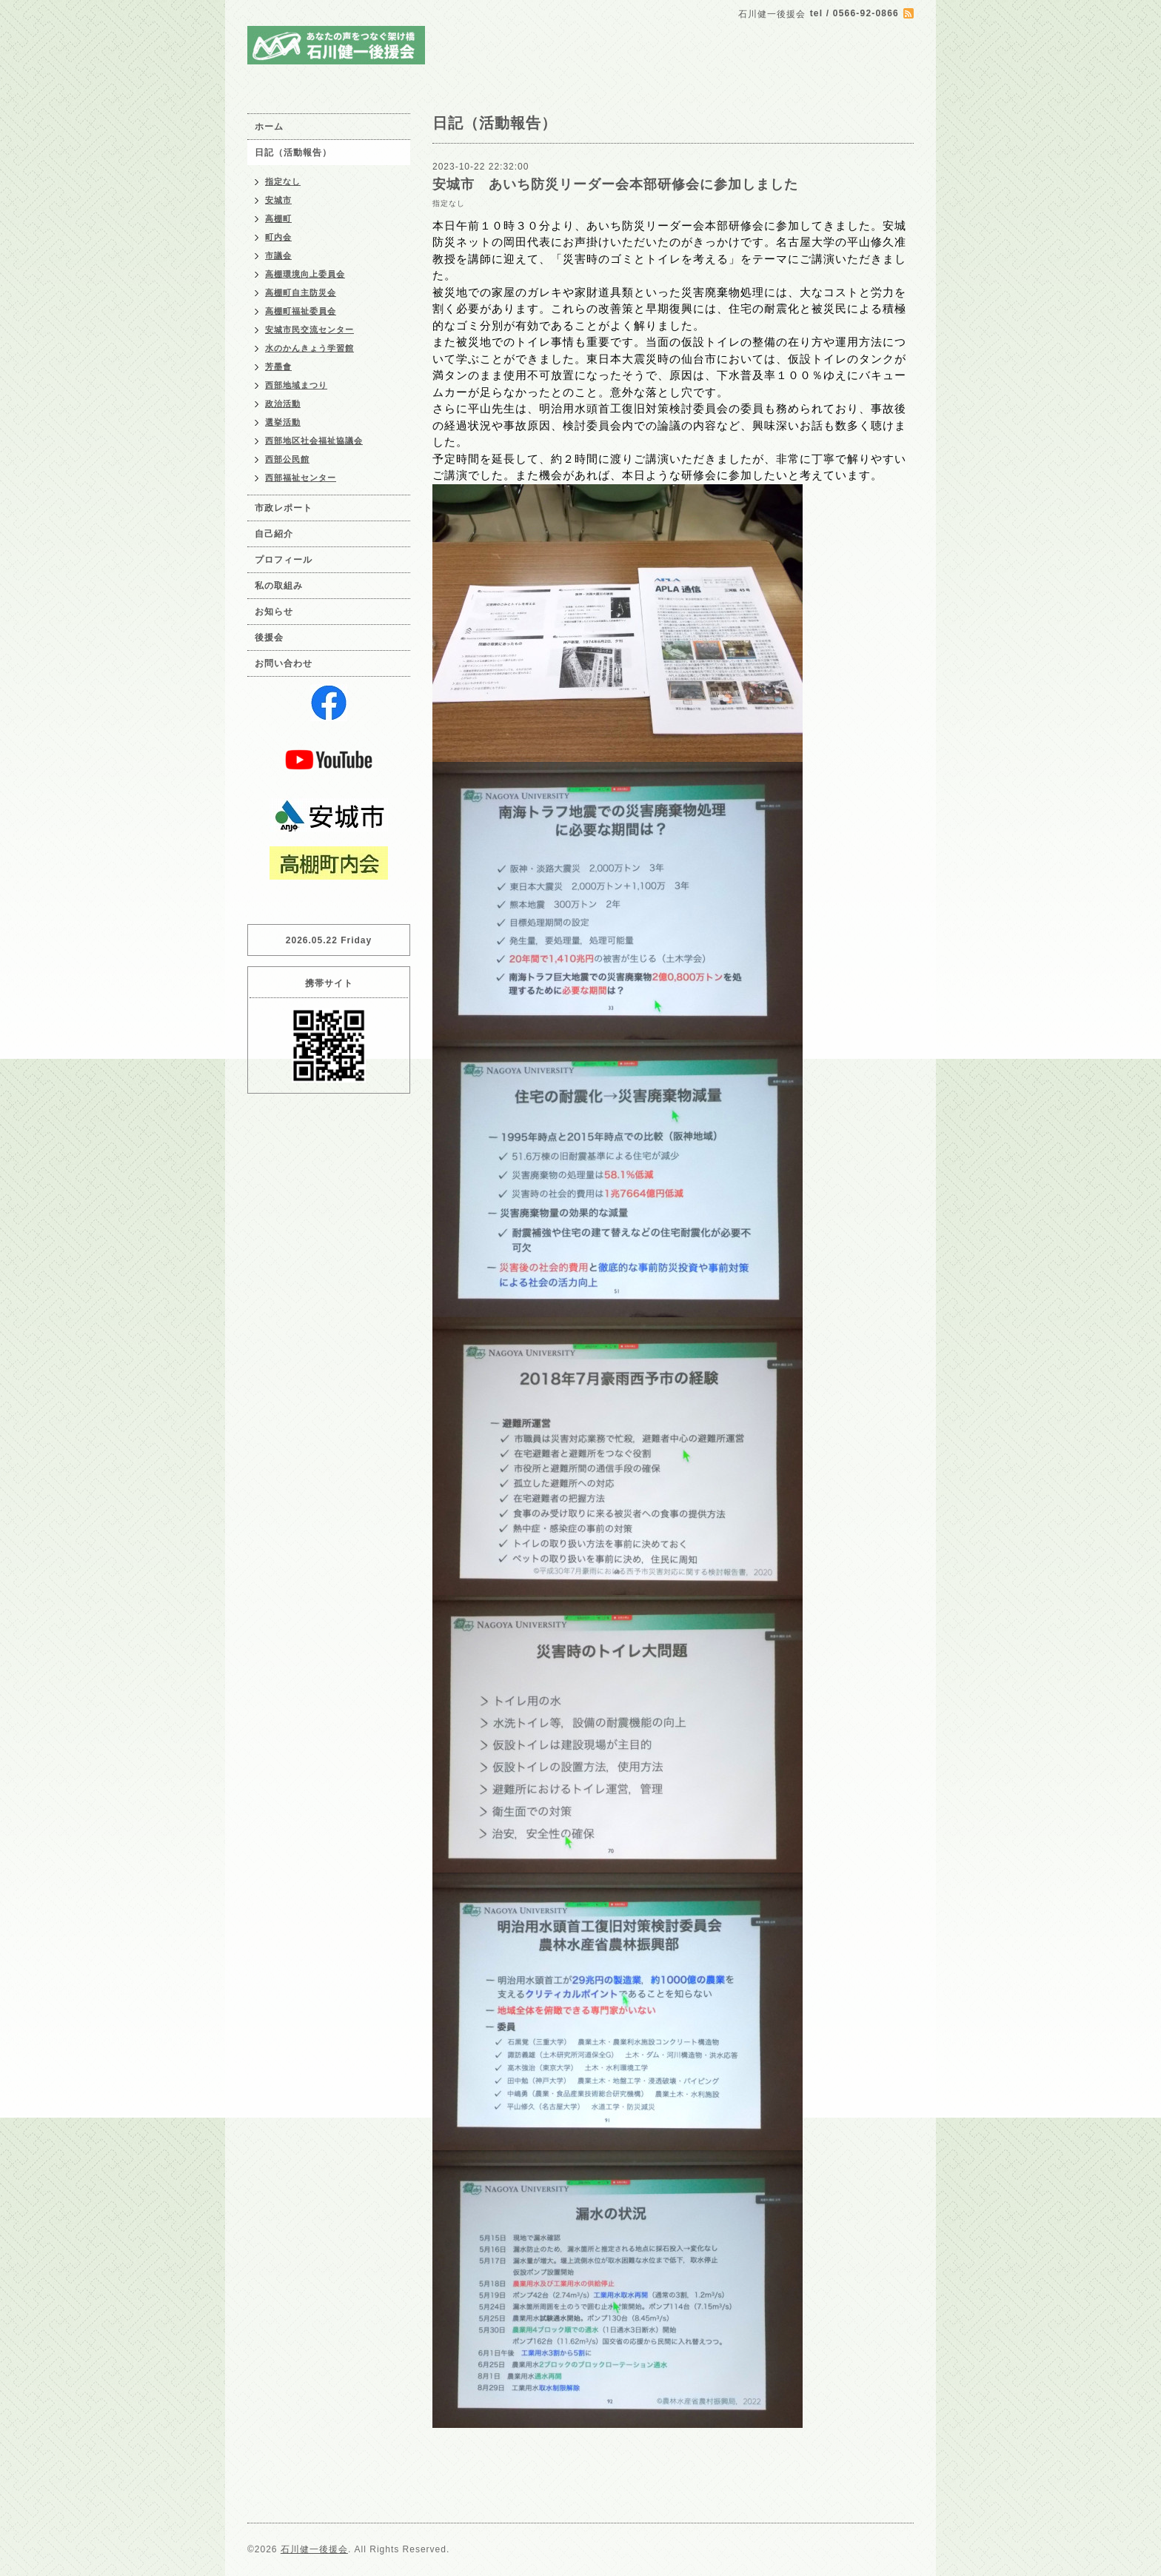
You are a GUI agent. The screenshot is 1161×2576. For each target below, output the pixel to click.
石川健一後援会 (314, 2549)
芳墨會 (278, 366)
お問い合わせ (283, 663)
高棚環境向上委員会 (305, 274)
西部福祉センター (300, 477)
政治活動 (283, 403)
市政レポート (283, 508)
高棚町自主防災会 (300, 292)
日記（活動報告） (293, 152)
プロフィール (283, 560)
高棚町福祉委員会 (300, 311)
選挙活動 (283, 422)
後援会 (269, 637)
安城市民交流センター (309, 329)
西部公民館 (287, 459)
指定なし (448, 203)
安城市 (278, 199)
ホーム (269, 126)
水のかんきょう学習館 (309, 348)
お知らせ (274, 611)
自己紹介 (274, 534)
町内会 (278, 236)
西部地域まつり (296, 385)
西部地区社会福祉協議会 (314, 440)
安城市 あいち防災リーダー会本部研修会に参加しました (615, 184)
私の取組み (279, 586)
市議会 (278, 255)
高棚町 (278, 218)
